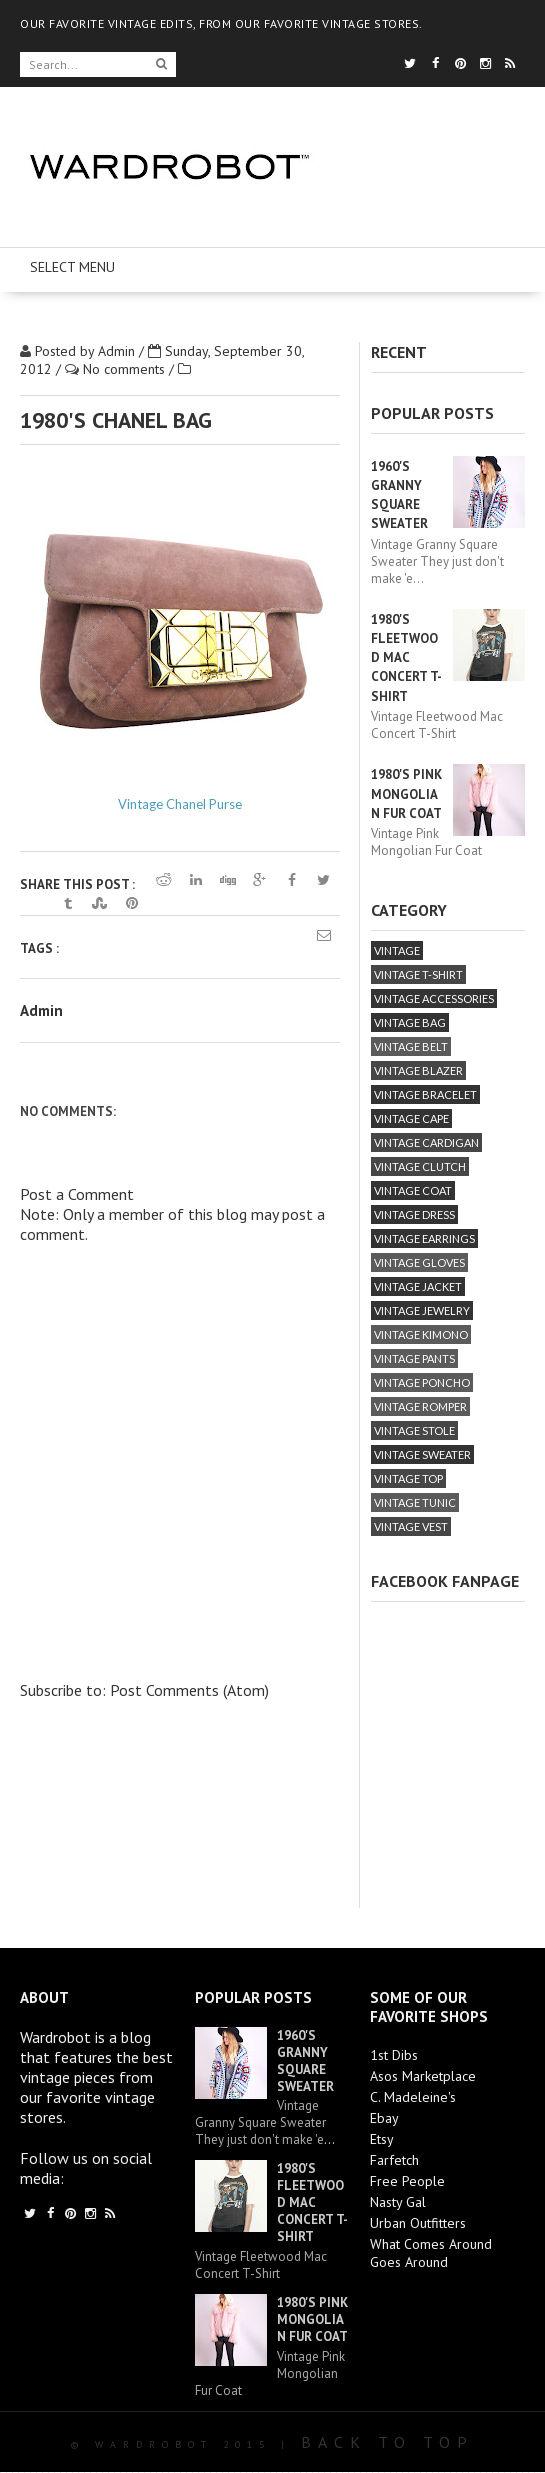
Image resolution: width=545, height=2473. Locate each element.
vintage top (408, 1478)
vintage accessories (434, 998)
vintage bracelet (425, 1094)
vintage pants (414, 1358)
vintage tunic (415, 1502)
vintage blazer (418, 1070)
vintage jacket (418, 1286)
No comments (126, 369)
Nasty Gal (398, 2202)
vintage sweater (422, 1454)
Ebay (384, 2118)
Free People (407, 2181)
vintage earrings (424, 1238)
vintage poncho (422, 1382)
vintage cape (411, 1118)
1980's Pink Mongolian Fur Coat (406, 793)
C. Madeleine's (413, 2097)
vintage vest (411, 1526)
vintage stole (414, 1430)
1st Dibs (394, 2055)
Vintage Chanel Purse (180, 804)
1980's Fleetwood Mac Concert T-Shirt (406, 658)
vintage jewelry (422, 1310)
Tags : (39, 948)
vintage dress (414, 1214)
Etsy (382, 2139)
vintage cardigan (426, 1142)
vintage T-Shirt (418, 974)
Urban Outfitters (418, 2223)
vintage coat (413, 1190)
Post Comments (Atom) (189, 1690)
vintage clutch (420, 1166)
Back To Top (387, 2442)
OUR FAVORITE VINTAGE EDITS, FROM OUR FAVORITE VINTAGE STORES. (221, 23)
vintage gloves (419, 1262)
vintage (397, 950)
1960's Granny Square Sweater (305, 2061)
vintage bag (410, 1022)
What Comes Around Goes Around (431, 2253)
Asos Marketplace (423, 2076)
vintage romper (420, 1406)
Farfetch (394, 2160)
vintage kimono (421, 1334)
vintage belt (411, 1046)
